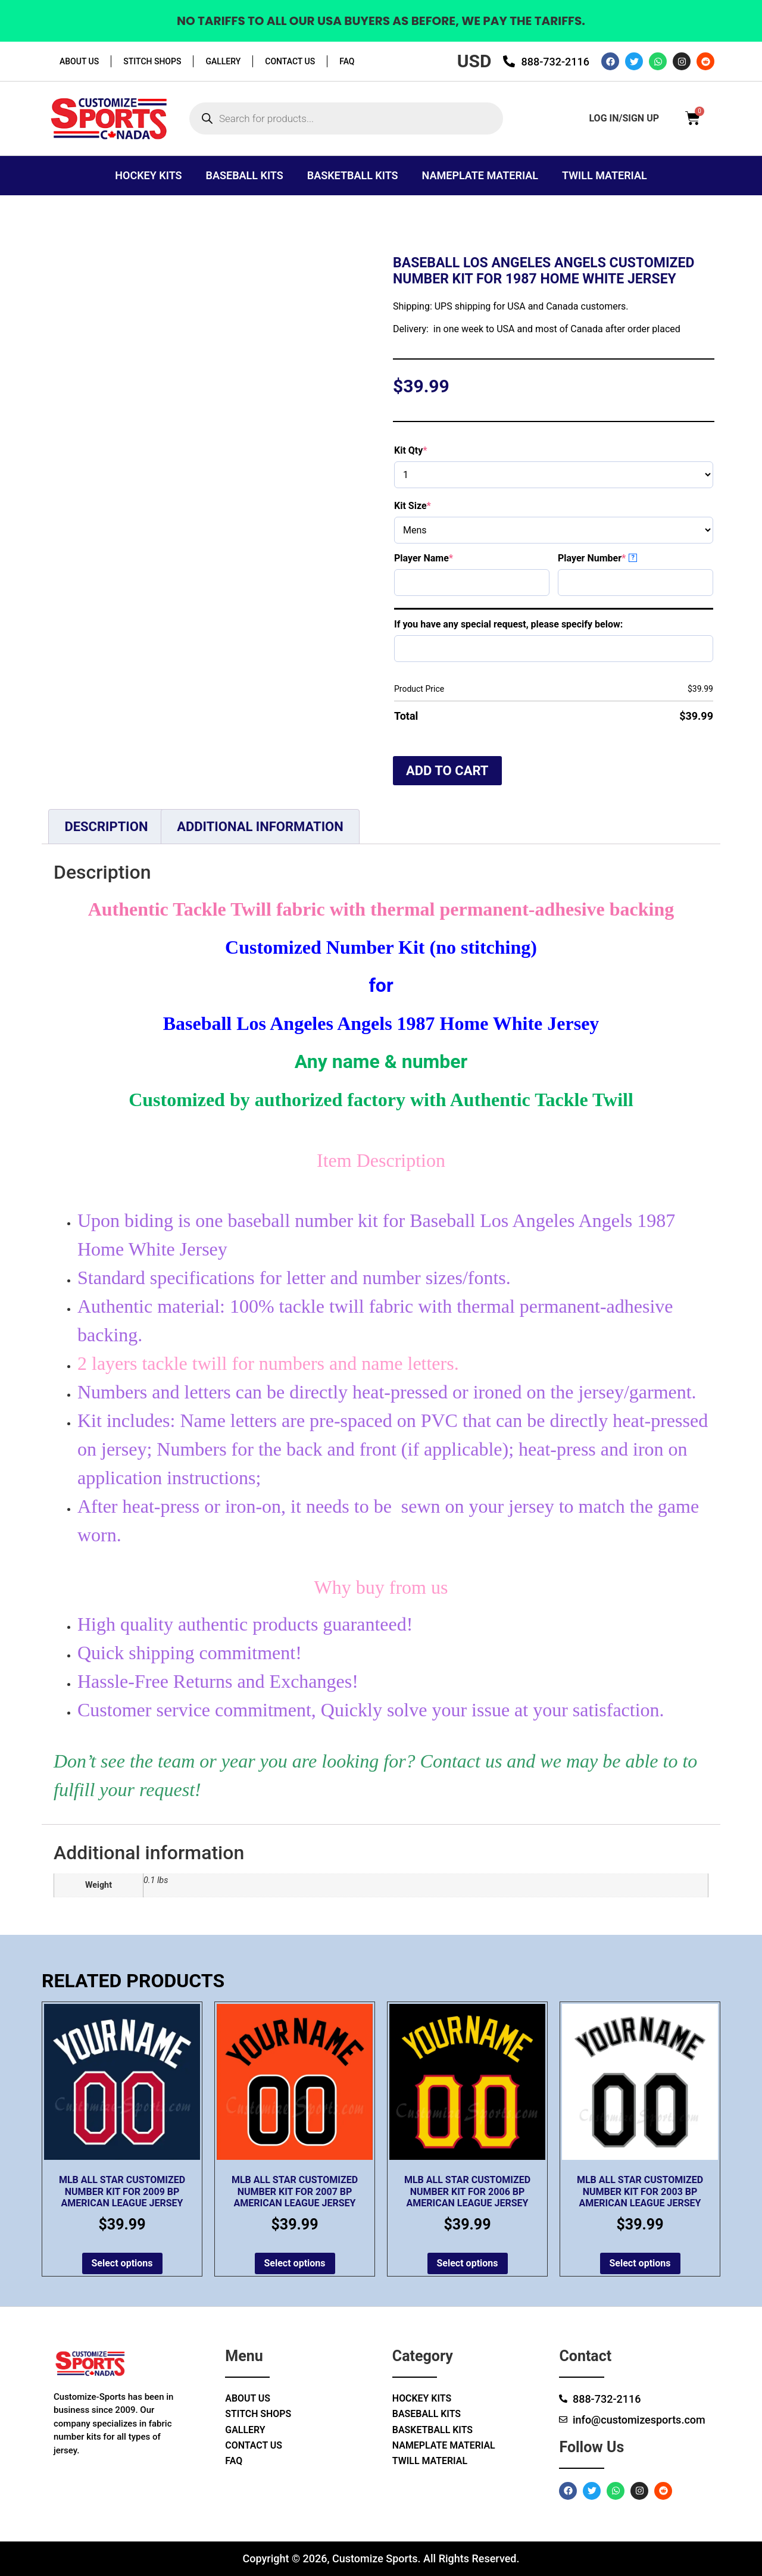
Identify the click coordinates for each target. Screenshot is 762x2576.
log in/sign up (624, 118)
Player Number (612, 558)
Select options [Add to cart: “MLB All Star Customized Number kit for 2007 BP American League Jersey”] (295, 2263)
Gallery (223, 61)
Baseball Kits (244, 175)
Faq (346, 61)
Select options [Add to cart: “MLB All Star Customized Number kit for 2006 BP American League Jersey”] (467, 2263)
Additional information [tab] (260, 826)
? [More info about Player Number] (633, 557)
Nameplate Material (480, 175)
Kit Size (433, 505)
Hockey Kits (148, 175)
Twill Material (604, 175)
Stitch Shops (152, 61)
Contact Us (290, 61)
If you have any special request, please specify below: (508, 624)
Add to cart (447, 770)
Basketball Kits (352, 175)
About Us (79, 61)
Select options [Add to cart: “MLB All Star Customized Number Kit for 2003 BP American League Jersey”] (640, 2263)
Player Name (444, 558)
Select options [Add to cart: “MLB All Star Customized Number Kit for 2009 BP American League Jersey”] (122, 2263)
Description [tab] (106, 826)
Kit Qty (431, 450)
